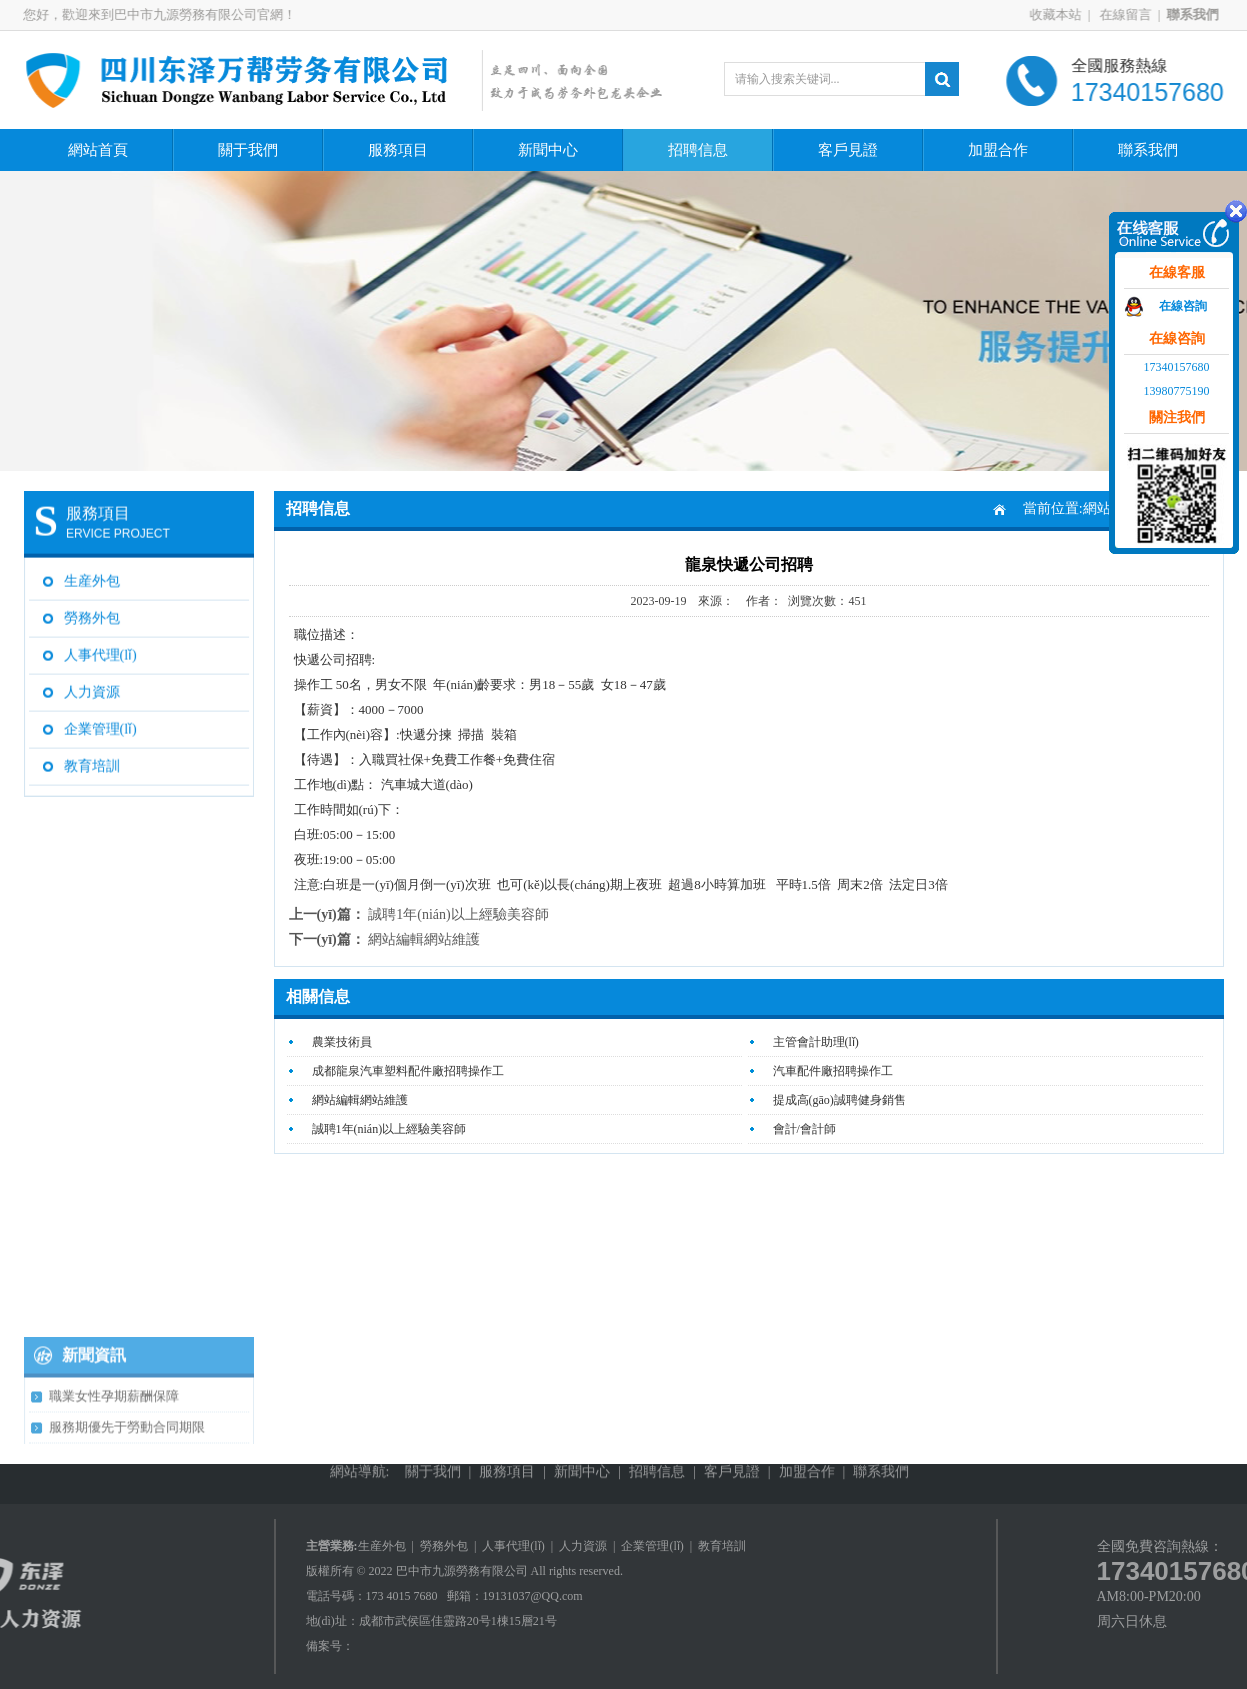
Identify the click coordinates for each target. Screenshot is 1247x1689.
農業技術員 (342, 1042)
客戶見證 (848, 150)
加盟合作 (998, 150)
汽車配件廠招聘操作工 (833, 1071)
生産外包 (92, 576)
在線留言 (1129, 14)
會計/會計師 (804, 1129)
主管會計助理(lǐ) (816, 1042)
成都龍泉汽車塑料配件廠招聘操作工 (408, 1071)
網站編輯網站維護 (424, 939)
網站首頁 (98, 150)
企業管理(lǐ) (100, 724)
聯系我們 (1148, 150)
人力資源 (92, 687)
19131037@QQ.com (533, 1596)
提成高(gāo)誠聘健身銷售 (839, 1100)
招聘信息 (698, 150)
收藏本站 (1062, 14)
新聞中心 (548, 150)
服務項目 (398, 150)
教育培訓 (92, 761)
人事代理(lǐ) (100, 650)
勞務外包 (92, 613)
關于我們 (248, 150)
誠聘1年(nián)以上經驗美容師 (458, 914)
